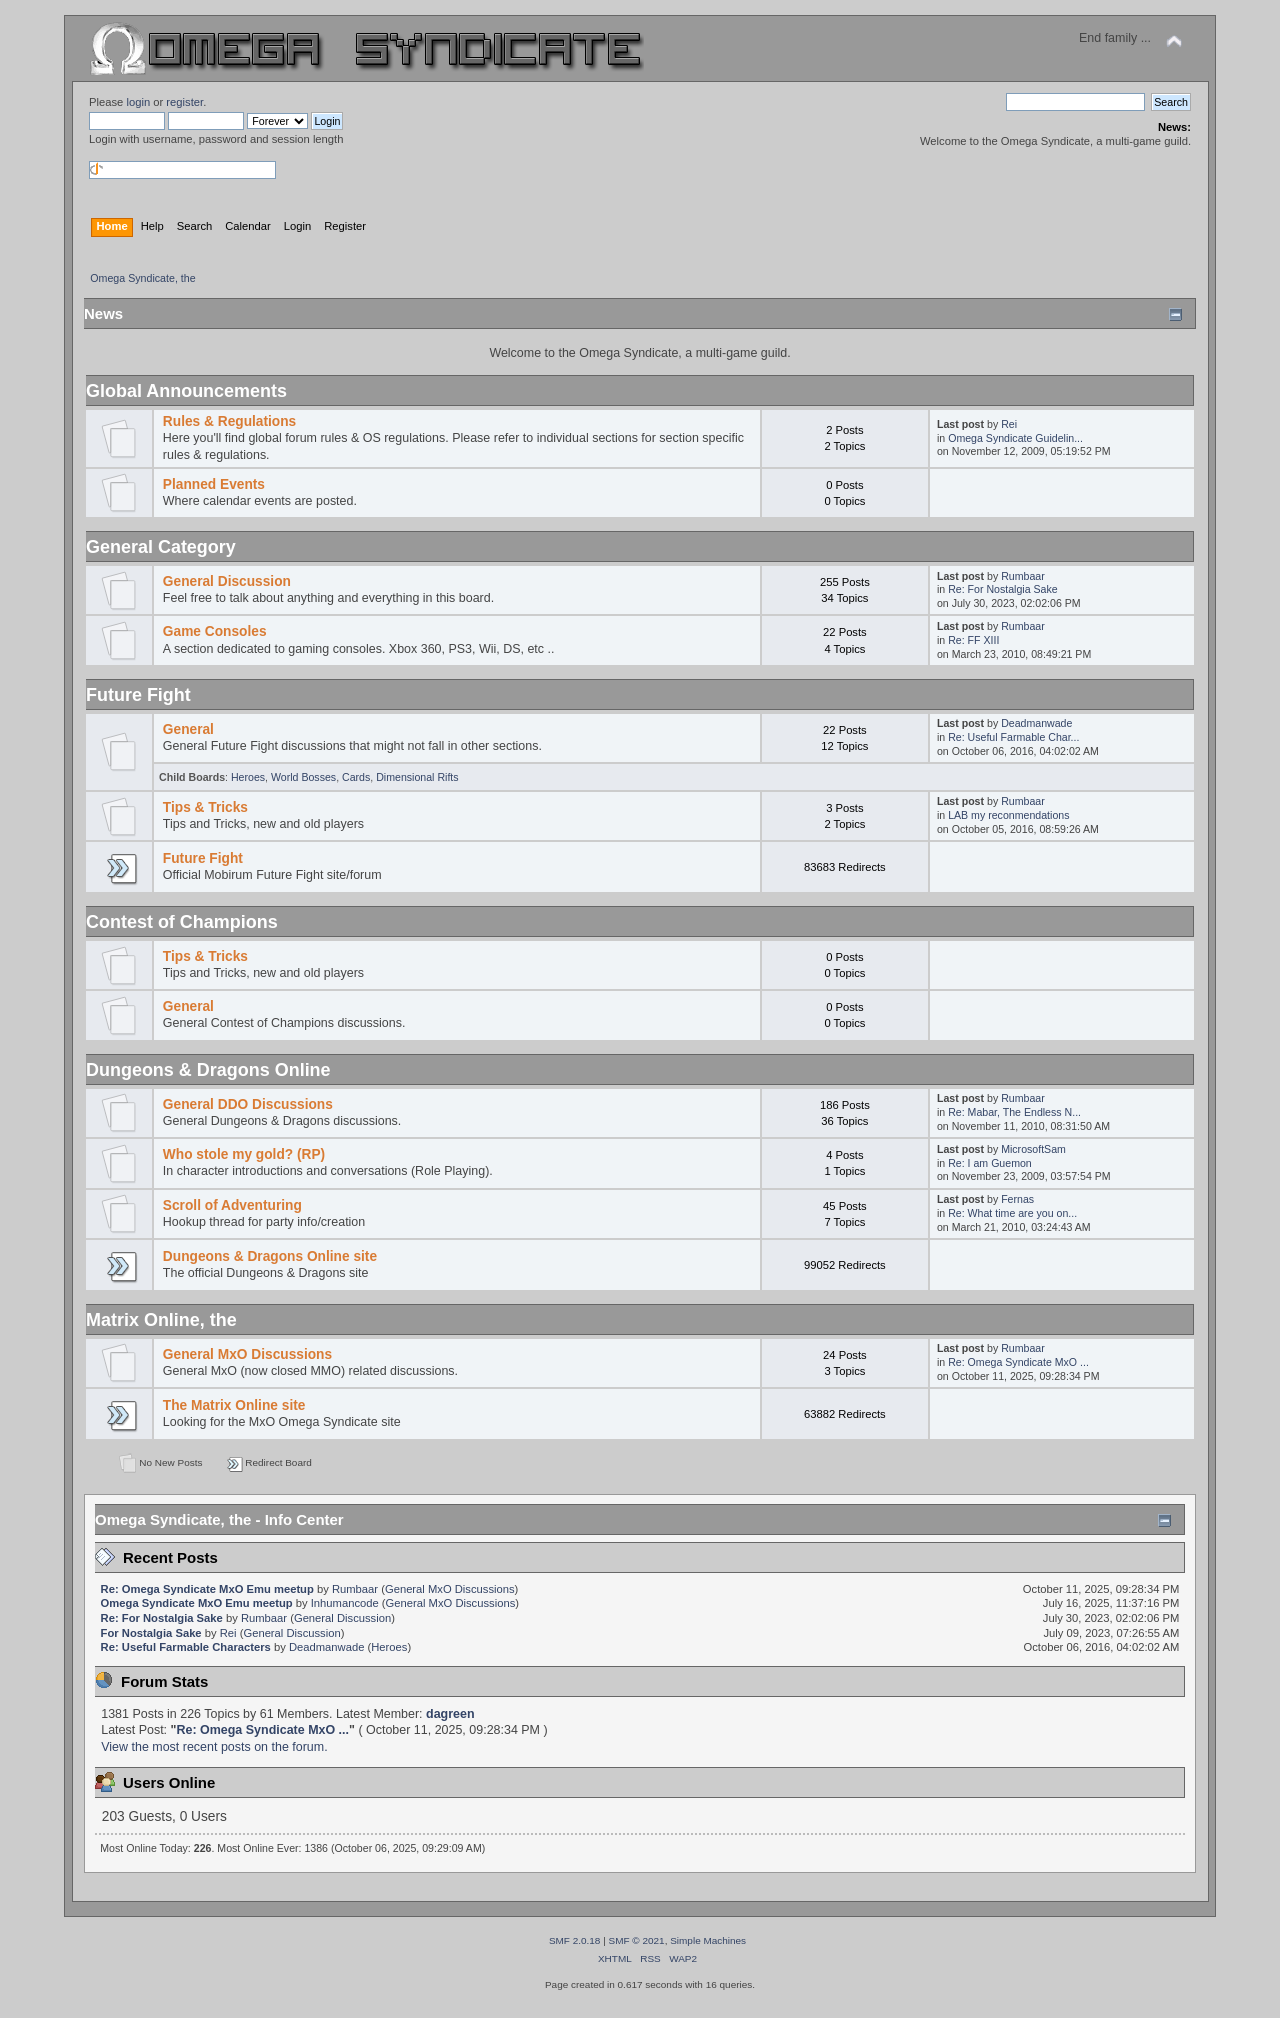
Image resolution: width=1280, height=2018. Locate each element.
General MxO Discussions (247, 1354)
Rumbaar (1023, 576)
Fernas (1017, 1199)
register (184, 102)
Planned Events (214, 484)
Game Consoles (215, 631)
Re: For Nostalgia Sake (1003, 589)
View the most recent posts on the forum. (214, 1747)
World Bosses (303, 777)
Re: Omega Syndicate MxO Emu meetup (207, 1589)
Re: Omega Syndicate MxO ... (1018, 1362)
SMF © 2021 (637, 1940)
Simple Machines (708, 1940)
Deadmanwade (1036, 723)
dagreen (450, 1714)
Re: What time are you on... (1012, 1213)
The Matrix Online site (234, 1405)
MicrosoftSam (1033, 1149)
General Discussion (227, 581)
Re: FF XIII (973, 640)
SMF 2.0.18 (575, 1940)
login (138, 102)
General (188, 729)
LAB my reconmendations (1008, 815)
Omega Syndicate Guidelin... (1015, 438)
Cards (356, 777)
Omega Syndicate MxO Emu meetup (197, 1603)
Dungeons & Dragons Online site (270, 1256)
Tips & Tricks (205, 807)
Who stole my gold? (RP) (244, 1154)
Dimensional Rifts (417, 777)
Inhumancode (345, 1603)
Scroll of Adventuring (232, 1205)
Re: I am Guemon (990, 1163)
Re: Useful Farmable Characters (186, 1647)
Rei (1009, 424)
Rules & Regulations (229, 421)
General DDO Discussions (248, 1104)
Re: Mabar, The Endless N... (1014, 1112)
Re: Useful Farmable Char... (1013, 737)
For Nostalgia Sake (151, 1633)
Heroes (248, 777)
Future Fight (203, 858)
